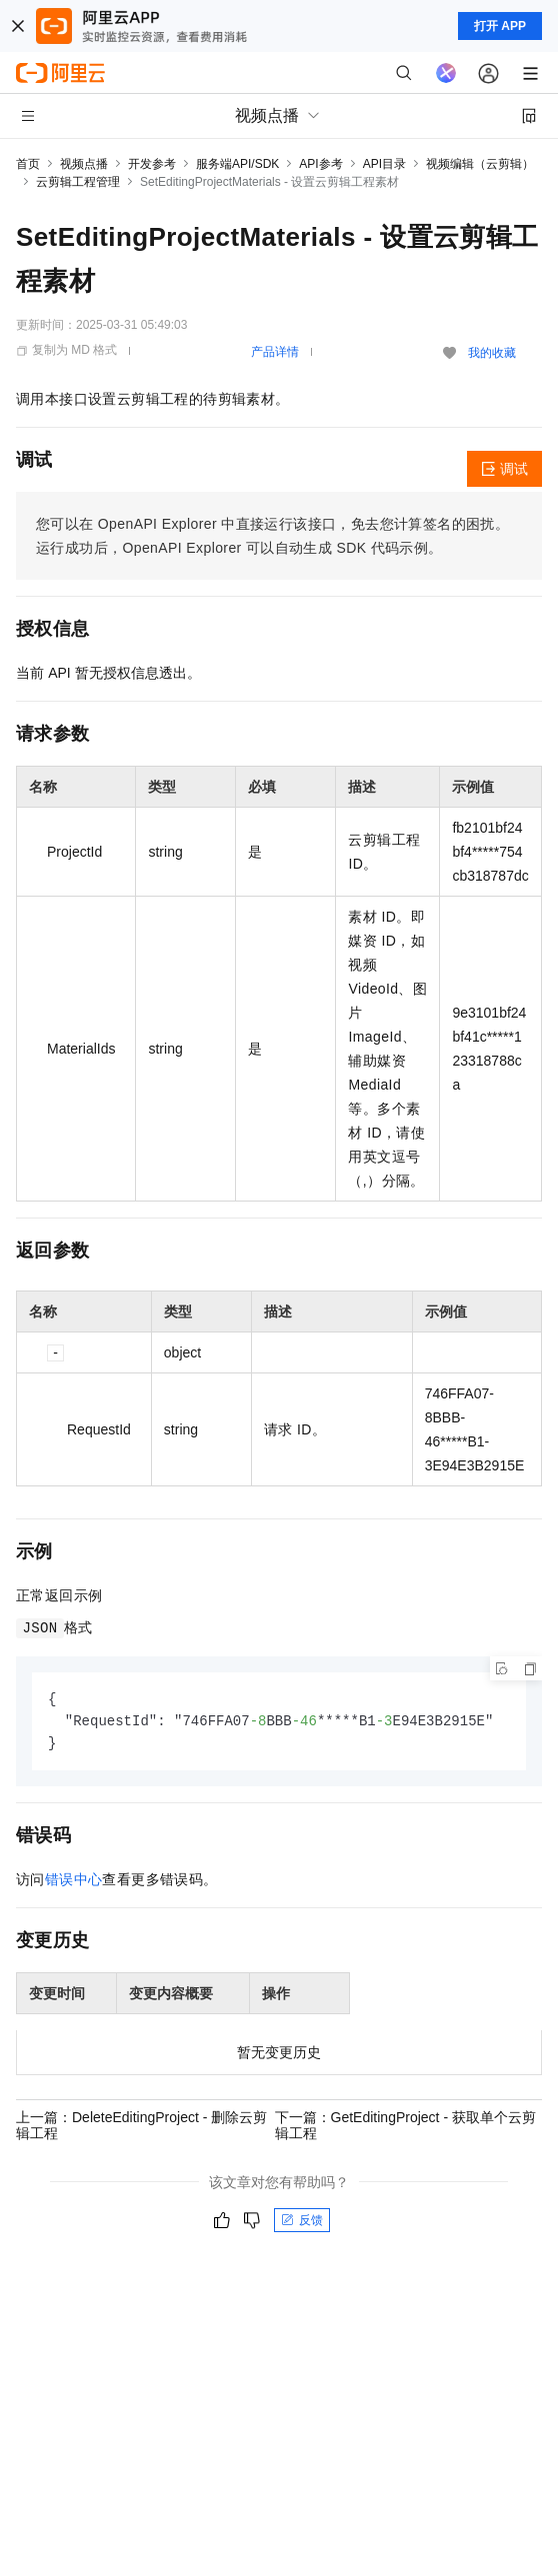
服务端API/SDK (237, 164)
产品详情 (275, 352)
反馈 (302, 2223)
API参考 (320, 164)
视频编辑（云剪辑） (480, 164)
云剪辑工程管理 (78, 182)
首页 (28, 164)
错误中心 (74, 1882)
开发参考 (152, 164)
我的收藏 (492, 353)
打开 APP (500, 26)
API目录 (384, 164)
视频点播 (84, 164)
